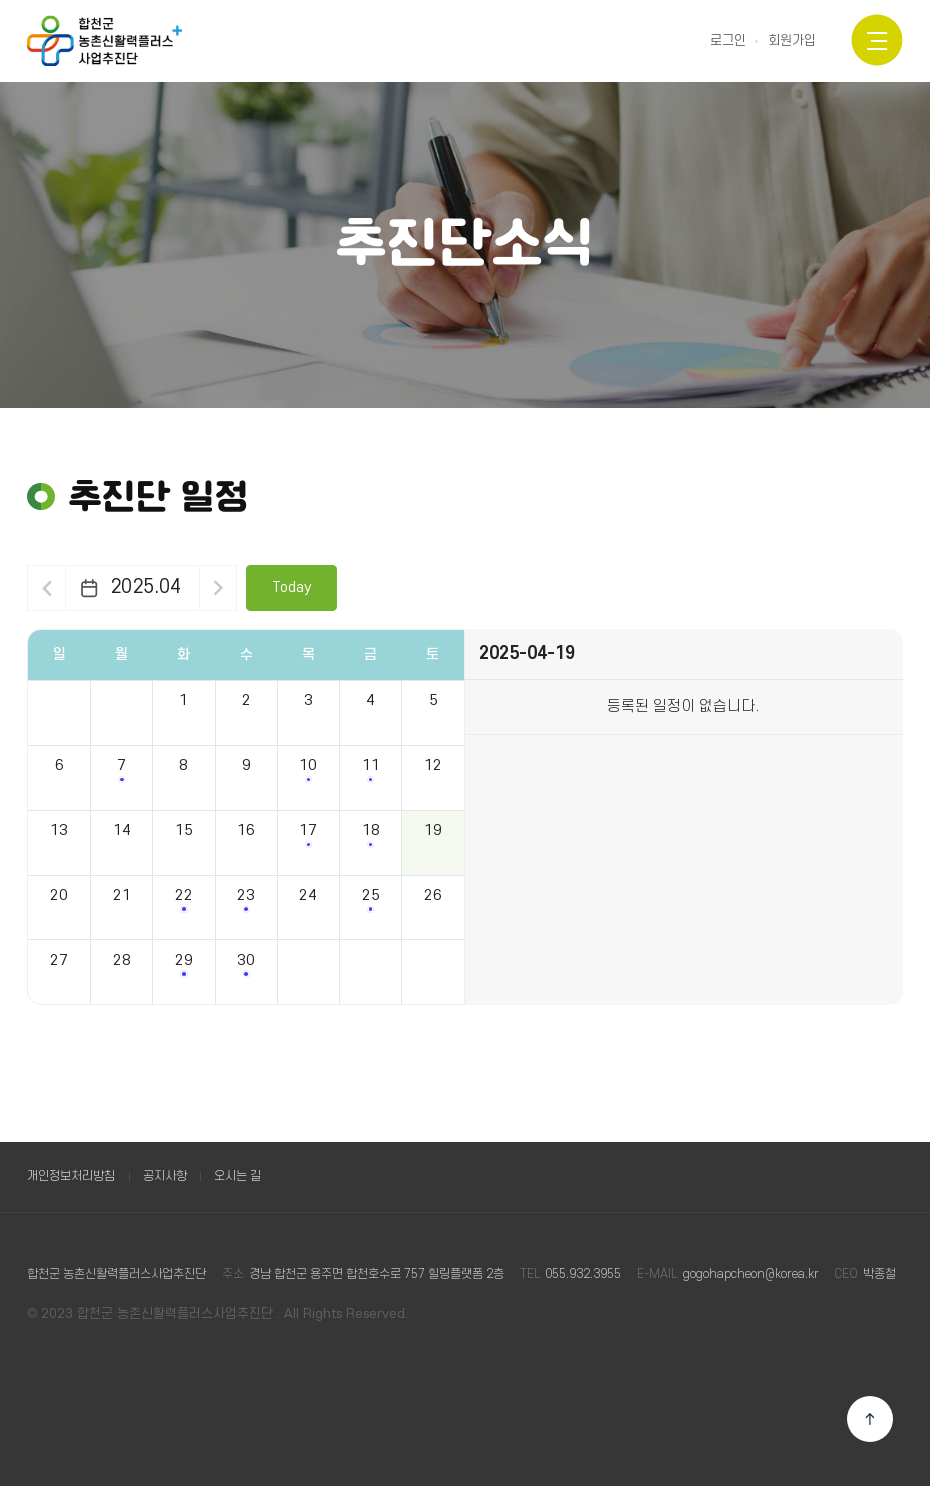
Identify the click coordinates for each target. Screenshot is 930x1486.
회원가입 (792, 41)
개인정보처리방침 (71, 1176)
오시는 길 (237, 1176)
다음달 (218, 588)
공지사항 (165, 1176)
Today (292, 587)
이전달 (46, 588)
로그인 (728, 41)
